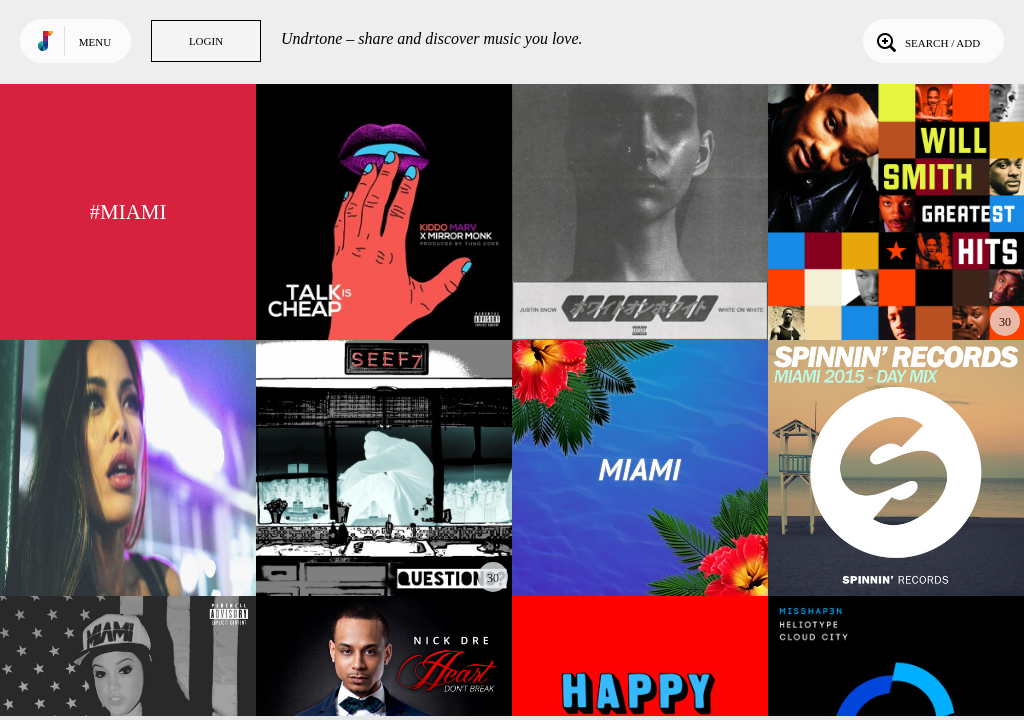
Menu (95, 42)
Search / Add (926, 41)
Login (206, 41)
